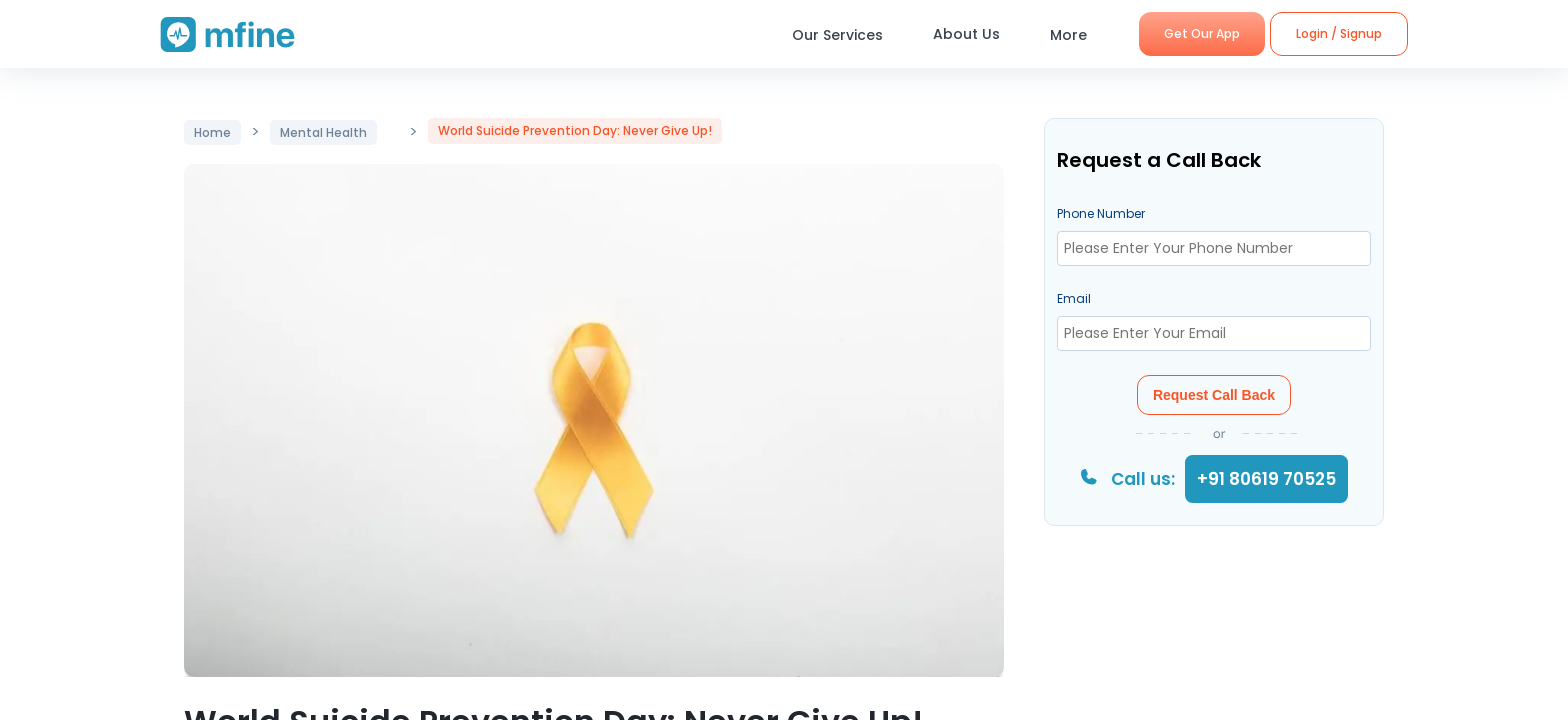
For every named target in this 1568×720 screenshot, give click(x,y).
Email (1074, 298)
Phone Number (1101, 213)
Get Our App (1202, 33)
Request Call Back (1214, 395)
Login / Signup (1339, 33)
